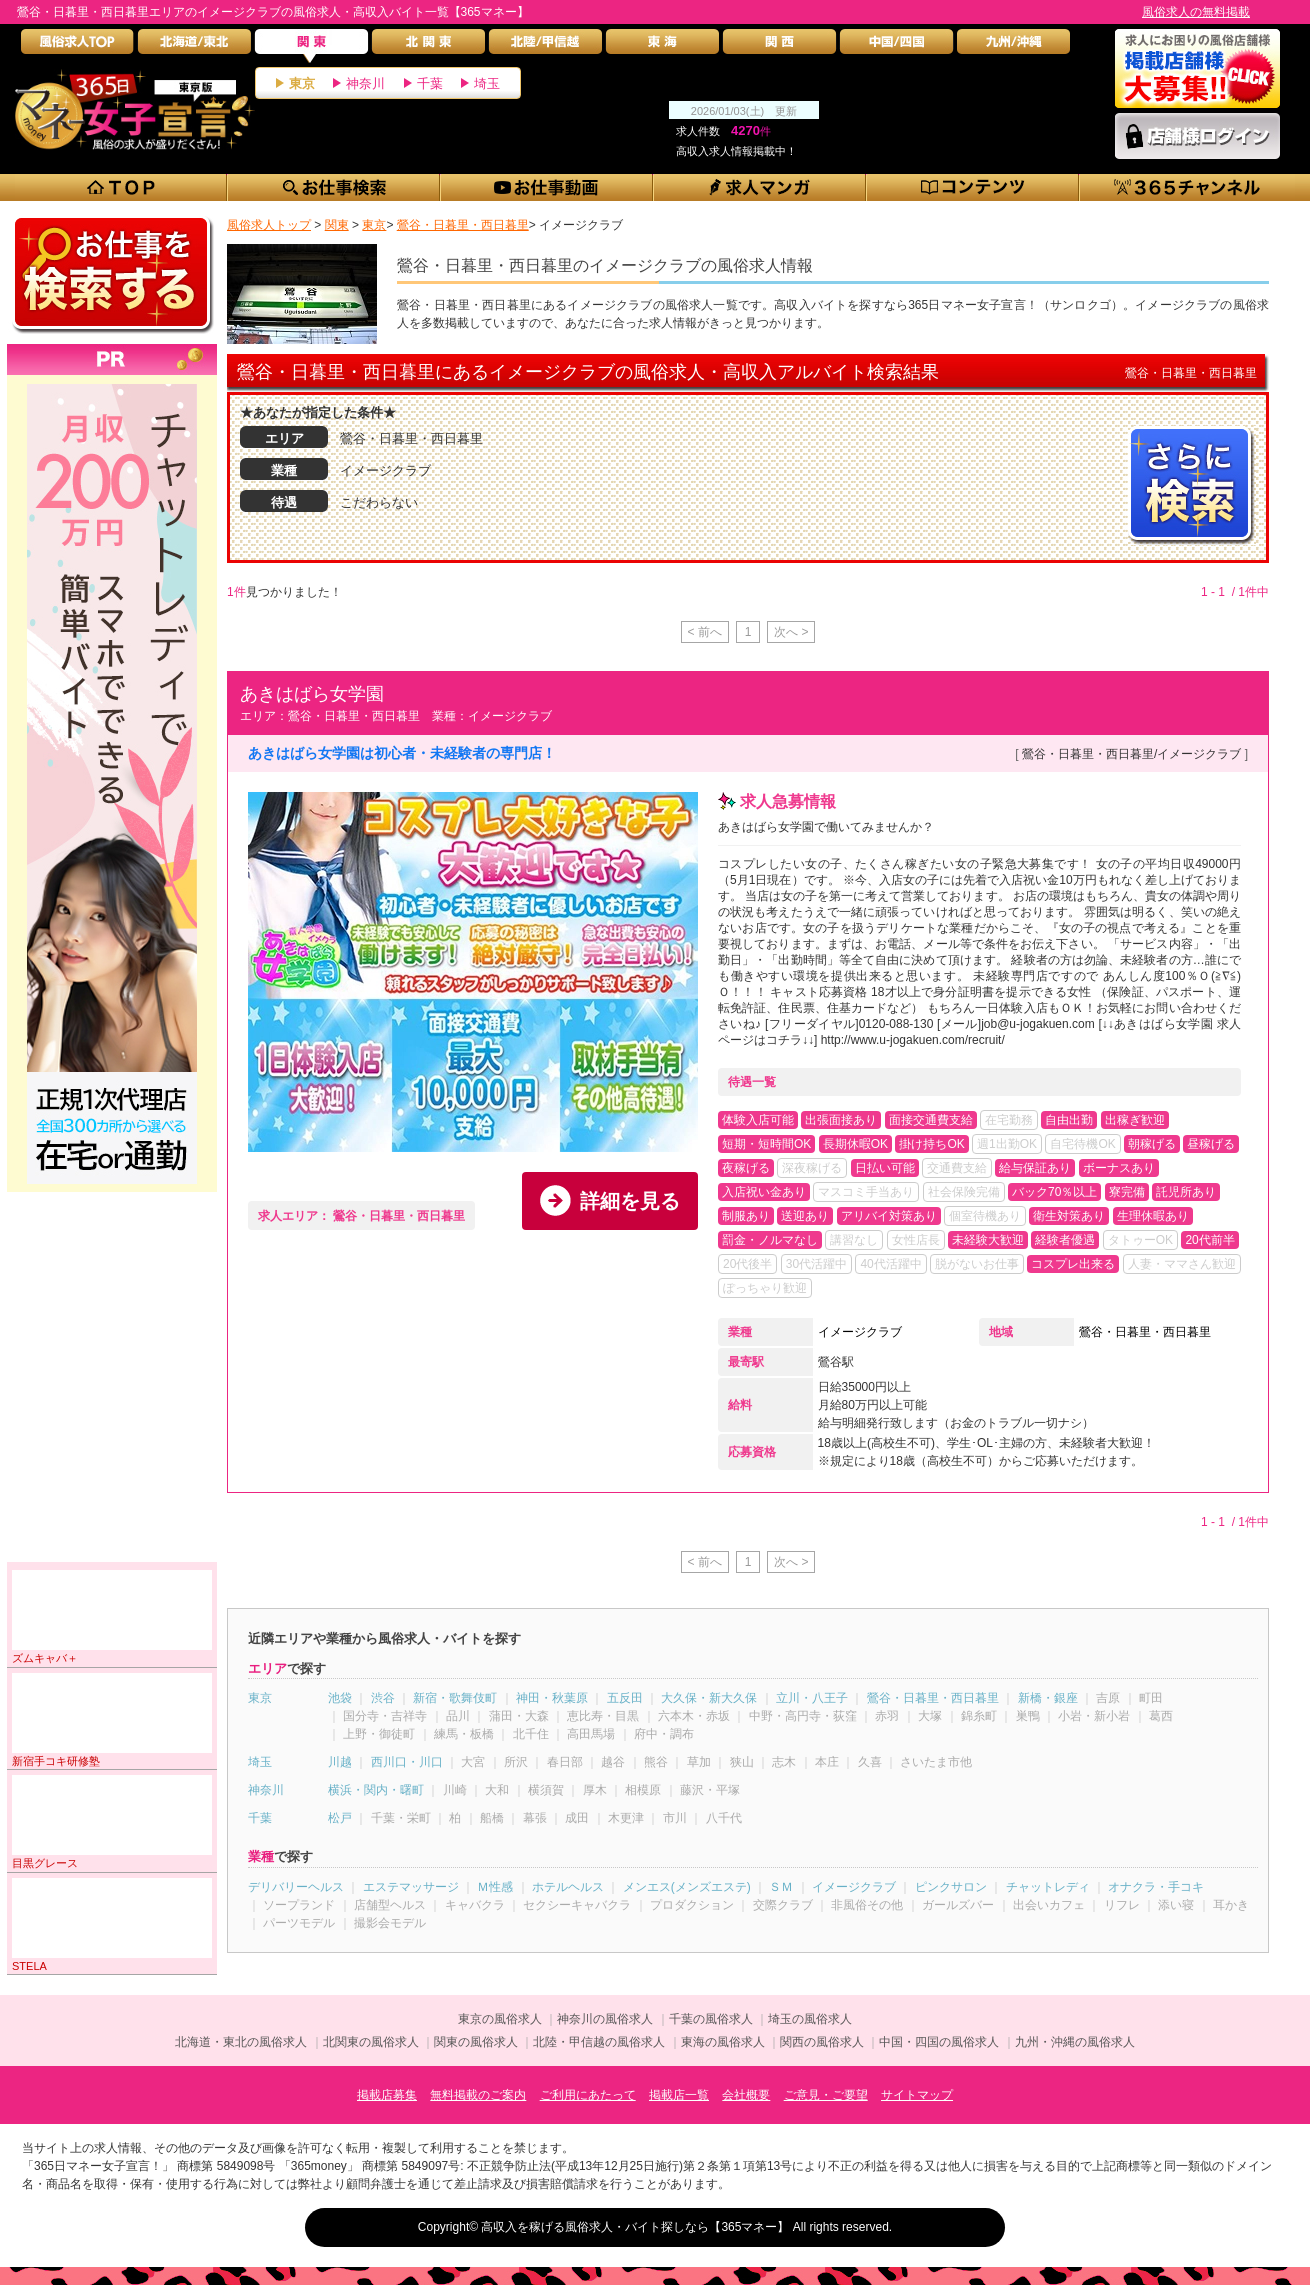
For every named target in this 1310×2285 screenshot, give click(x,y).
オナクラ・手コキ (1156, 1887)
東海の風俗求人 (723, 2042)
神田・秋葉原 (552, 1698)
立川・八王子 (812, 1698)
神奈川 (365, 83)
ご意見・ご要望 (826, 2095)
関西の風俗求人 (822, 2042)
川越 (340, 1762)
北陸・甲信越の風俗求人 (599, 2042)
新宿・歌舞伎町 (455, 1698)
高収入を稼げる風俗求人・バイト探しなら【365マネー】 (635, 2227)
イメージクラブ (860, 1332)
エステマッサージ (411, 1887)
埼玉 (487, 83)
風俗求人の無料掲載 (1196, 12)
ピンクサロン (951, 1887)
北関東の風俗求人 (371, 2042)
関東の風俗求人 (476, 2042)
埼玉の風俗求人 (810, 2019)
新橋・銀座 (1048, 1698)
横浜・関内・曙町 (376, 1790)
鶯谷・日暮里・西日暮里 (1145, 1332)
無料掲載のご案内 (478, 2095)
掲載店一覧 (679, 2095)
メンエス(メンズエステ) (687, 1887)
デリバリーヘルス (296, 1887)
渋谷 (383, 1698)
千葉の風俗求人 (711, 2019)
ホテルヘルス (568, 1887)
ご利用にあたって (588, 2095)
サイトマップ (917, 2095)
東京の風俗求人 (500, 2019)
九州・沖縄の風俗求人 (1075, 2042)
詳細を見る (630, 1201)
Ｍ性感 (495, 1887)
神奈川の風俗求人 (605, 2019)
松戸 (340, 1818)
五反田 (625, 1698)
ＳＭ (781, 1887)
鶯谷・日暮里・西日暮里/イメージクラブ (1131, 754)
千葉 (430, 83)
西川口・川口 (407, 1762)
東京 (302, 83)
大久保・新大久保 (709, 1698)
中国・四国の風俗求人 (939, 2042)
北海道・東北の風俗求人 (241, 2042)
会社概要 (746, 2095)
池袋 (340, 1698)
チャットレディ (1048, 1887)
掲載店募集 (387, 2095)
